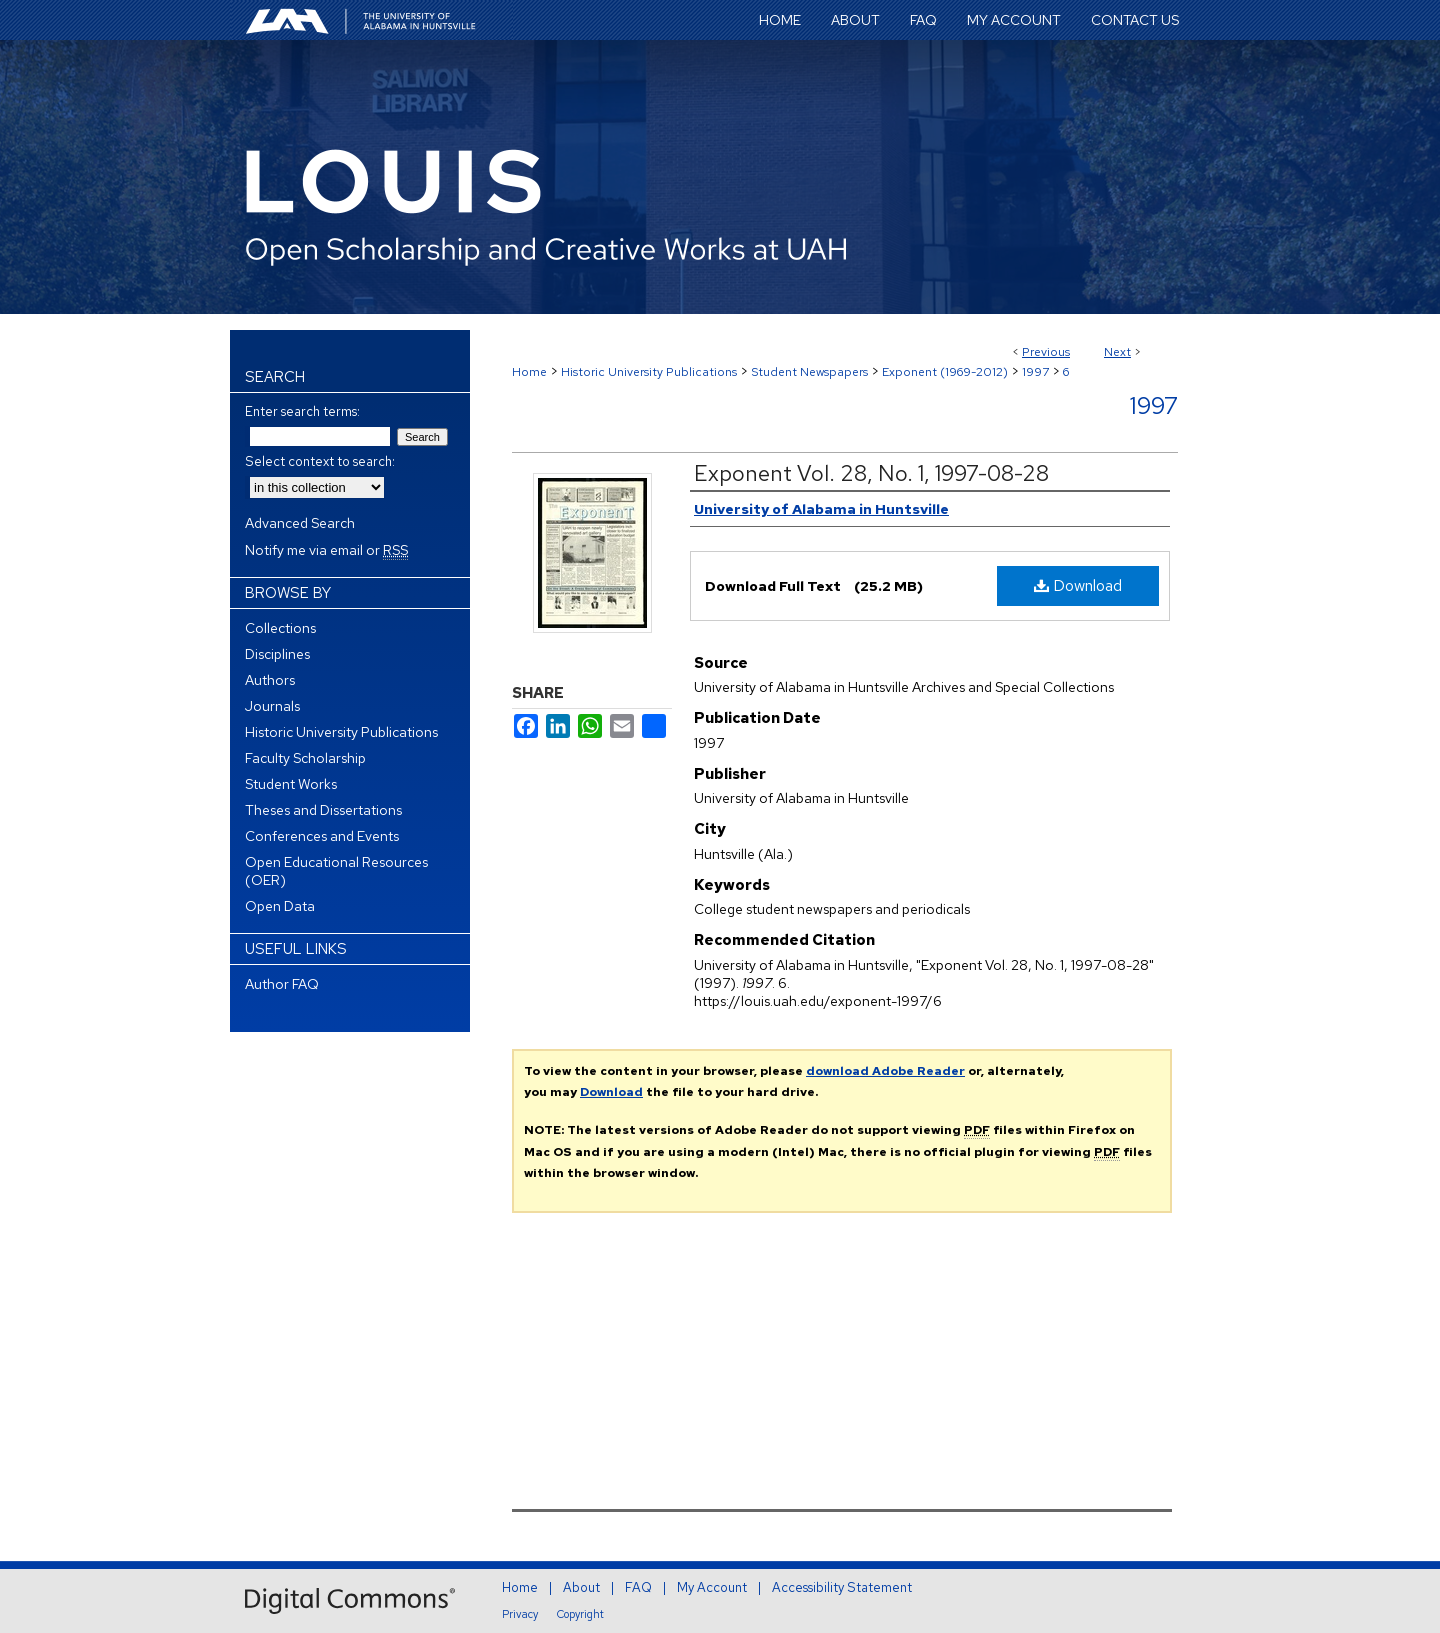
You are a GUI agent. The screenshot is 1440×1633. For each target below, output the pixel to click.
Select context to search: (320, 461)
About (581, 1587)
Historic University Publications (649, 372)
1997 (1035, 372)
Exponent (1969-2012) (945, 372)
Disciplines (277, 654)
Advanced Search (300, 523)
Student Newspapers (809, 372)
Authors (270, 680)
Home (529, 372)
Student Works (291, 784)
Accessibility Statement (842, 1587)
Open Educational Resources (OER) (336, 871)
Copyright (580, 1614)
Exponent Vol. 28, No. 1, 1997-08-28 (871, 473)
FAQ (638, 1587)
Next (1117, 352)
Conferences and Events (322, 836)
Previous (1046, 352)
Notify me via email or (326, 550)
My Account (712, 1587)
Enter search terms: (302, 411)
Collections (280, 628)
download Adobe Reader (885, 1071)
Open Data (280, 906)
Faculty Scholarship (305, 758)
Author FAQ (282, 984)
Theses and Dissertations (323, 810)
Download (1078, 585)
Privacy (520, 1614)
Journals (272, 706)
